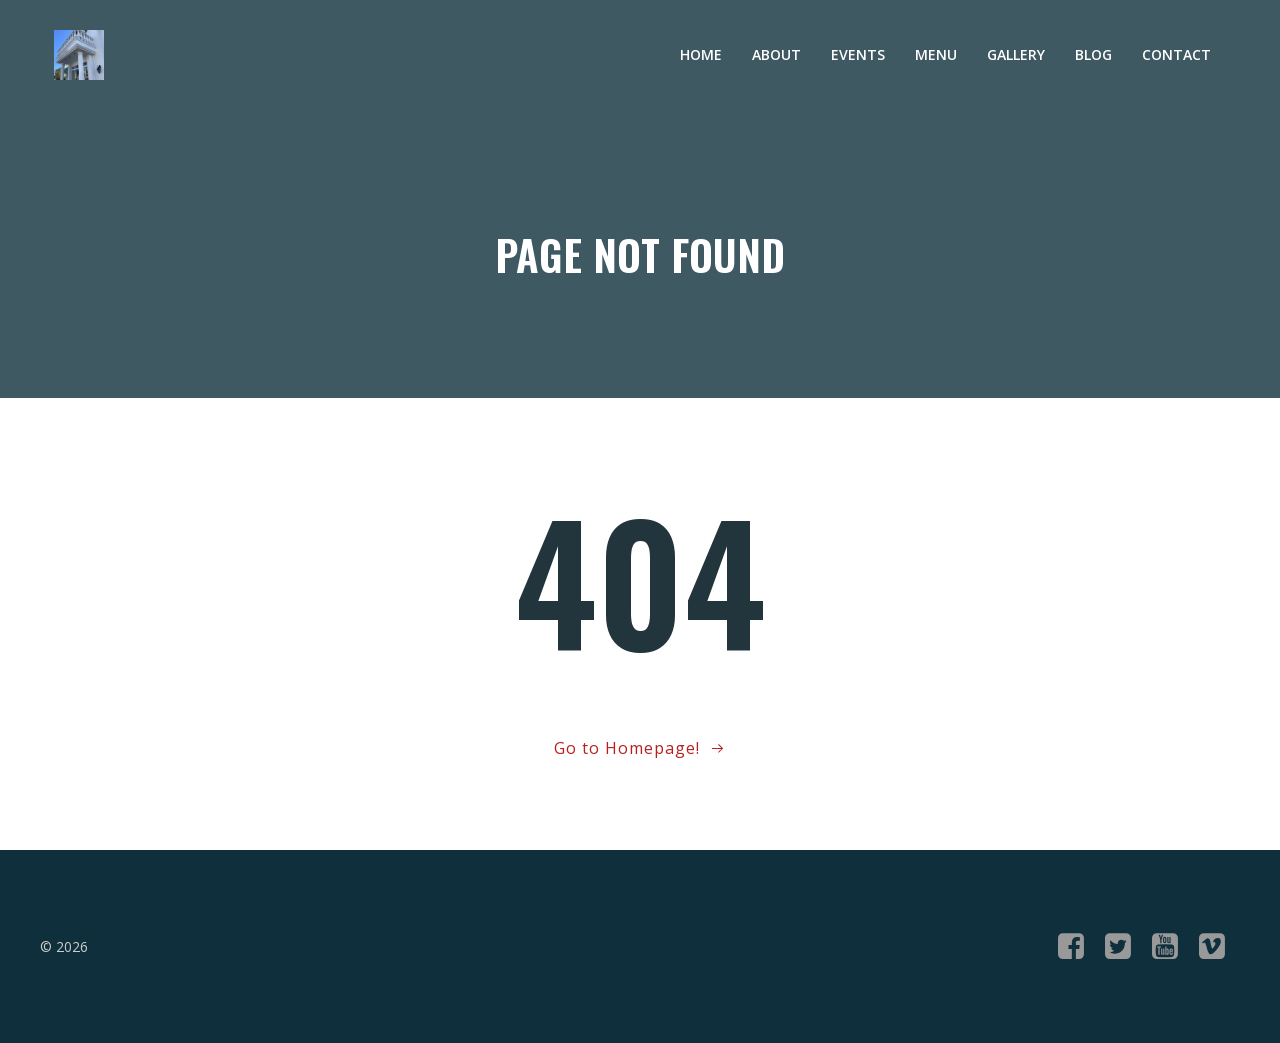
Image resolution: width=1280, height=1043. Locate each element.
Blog (1093, 54)
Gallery (1016, 54)
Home (701, 54)
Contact (1176, 54)
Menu (936, 54)
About (776, 54)
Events (858, 54)
